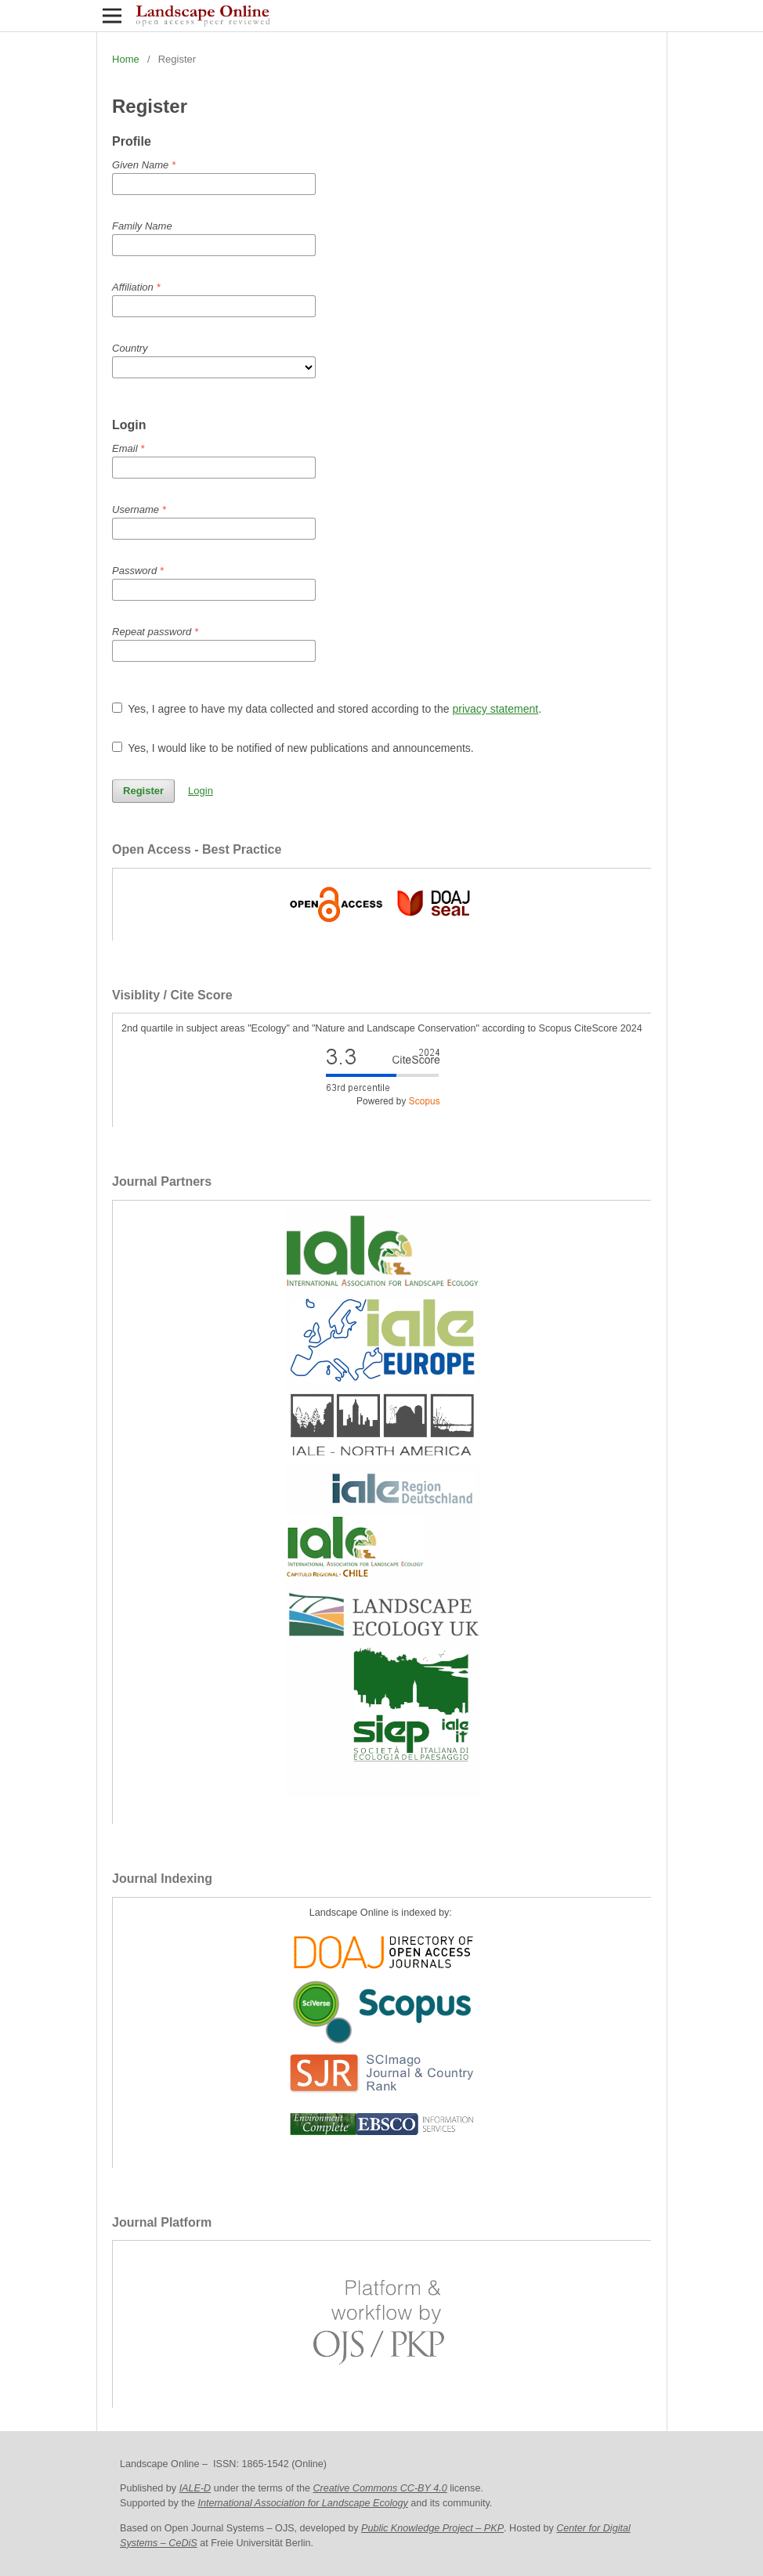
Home (125, 59)
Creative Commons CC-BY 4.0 (380, 2488)
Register (143, 791)
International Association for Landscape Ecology (302, 2503)
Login (200, 791)
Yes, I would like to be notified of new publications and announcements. (293, 748)
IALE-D (195, 2488)
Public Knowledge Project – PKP (432, 2528)
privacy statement (495, 709)
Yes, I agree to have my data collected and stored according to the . (326, 709)
